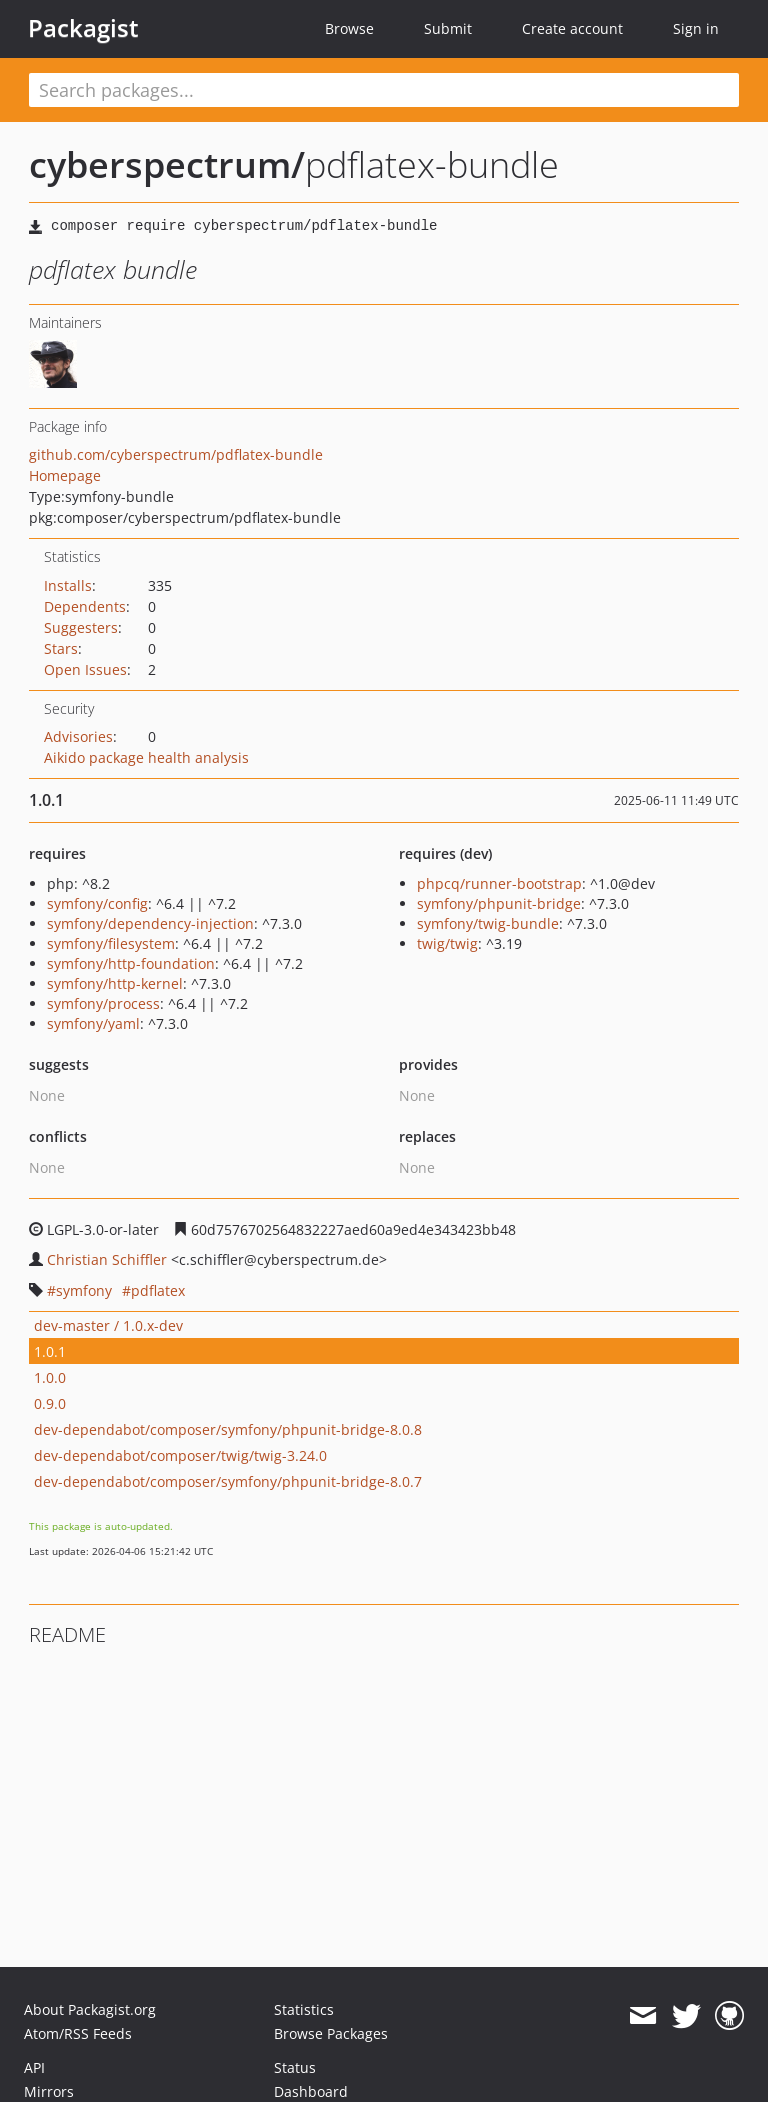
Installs (68, 585)
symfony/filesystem (111, 943)
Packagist (83, 28)
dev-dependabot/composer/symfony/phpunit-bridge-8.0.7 (228, 1481)
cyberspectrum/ (167, 164)
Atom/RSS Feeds (78, 2033)
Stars (61, 648)
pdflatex (158, 1290)
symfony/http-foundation (131, 963)
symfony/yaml (93, 1023)
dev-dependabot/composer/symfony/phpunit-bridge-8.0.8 (228, 1429)
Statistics (304, 2009)
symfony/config (97, 903)
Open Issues (85, 669)
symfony (84, 1290)
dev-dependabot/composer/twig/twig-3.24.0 (180, 1455)
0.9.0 (50, 1403)
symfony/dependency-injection (150, 923)
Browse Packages (331, 2033)
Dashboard (311, 2091)
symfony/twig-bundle (488, 923)
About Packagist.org (90, 2009)
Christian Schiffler (107, 1259)
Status (295, 2067)
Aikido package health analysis (146, 757)
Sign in (696, 28)
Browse (349, 28)
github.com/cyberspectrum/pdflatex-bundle (176, 454)
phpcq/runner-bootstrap (499, 883)
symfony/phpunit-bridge (499, 903)
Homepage (65, 475)
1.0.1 (50, 1351)
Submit (448, 28)
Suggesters (81, 627)
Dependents (85, 606)
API (34, 2067)
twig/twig (447, 943)
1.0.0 (50, 1377)
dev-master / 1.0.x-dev (108, 1325)
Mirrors (49, 2091)
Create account (572, 28)
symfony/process (103, 1003)
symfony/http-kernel (115, 983)
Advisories (78, 736)
